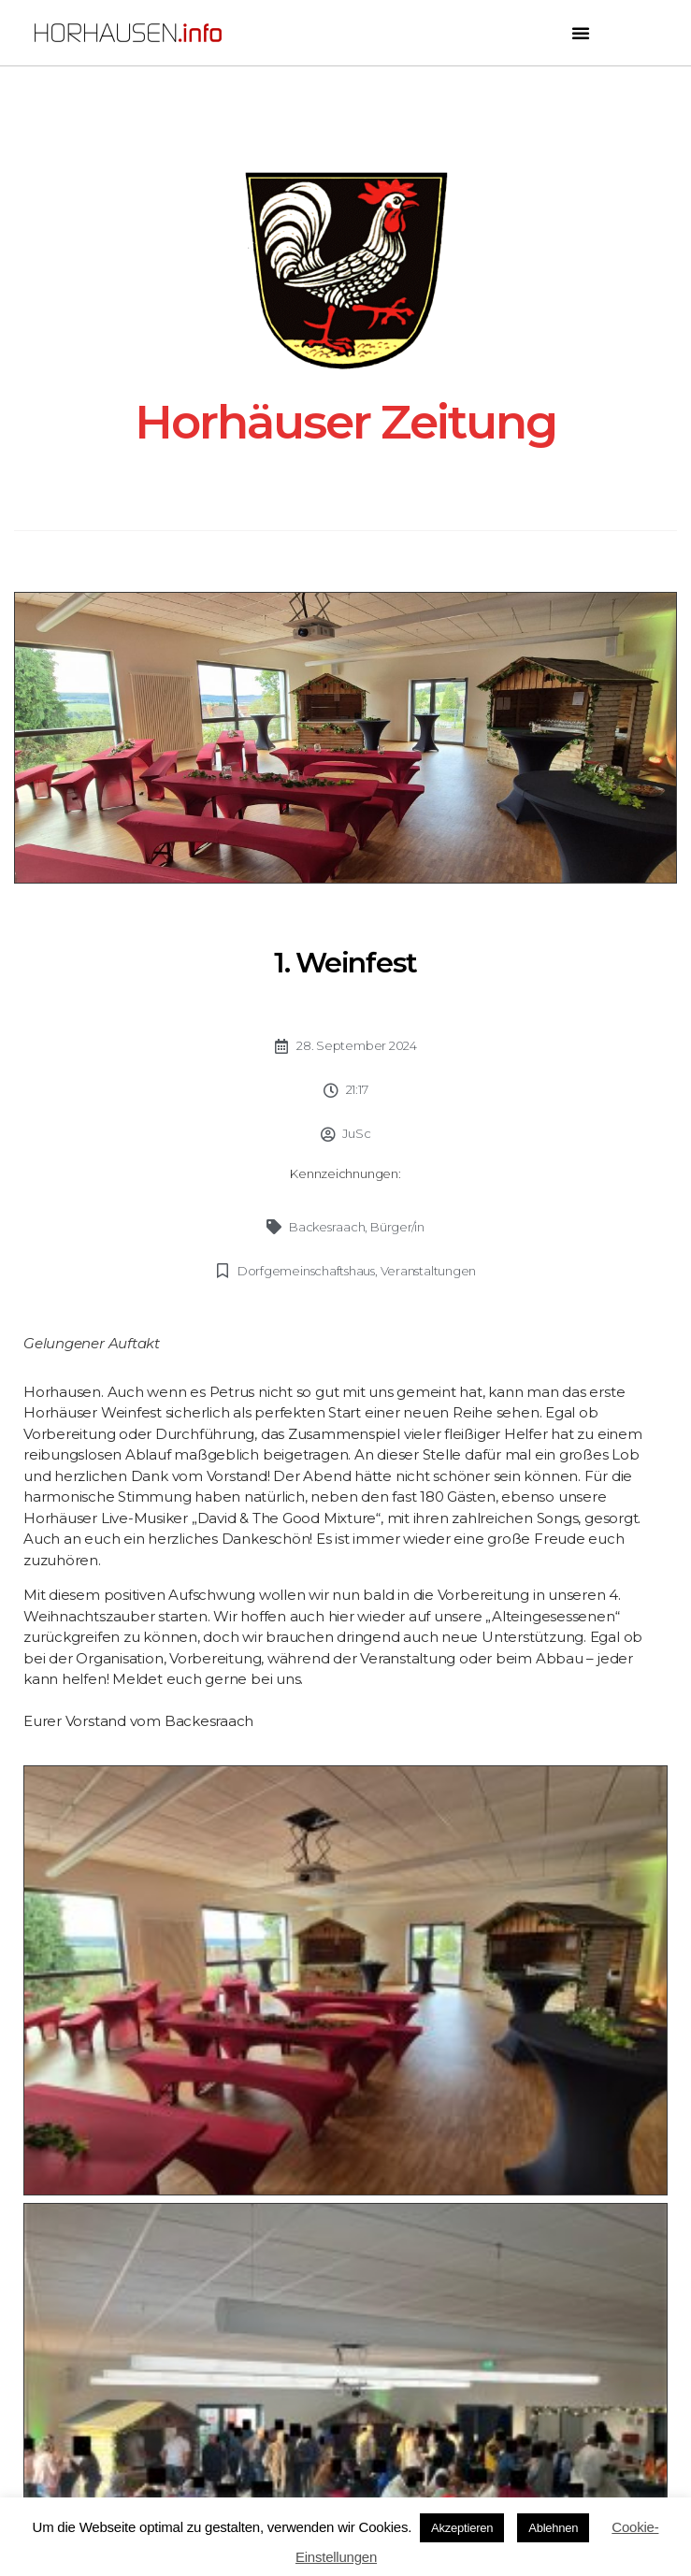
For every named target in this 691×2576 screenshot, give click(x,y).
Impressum (346, 2431)
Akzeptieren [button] (462, 2528)
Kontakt (345, 2361)
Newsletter (345, 2327)
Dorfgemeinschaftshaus (306, 1270)
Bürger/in (397, 1226)
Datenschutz (346, 2397)
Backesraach (327, 1226)
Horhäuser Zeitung (345, 422)
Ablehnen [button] (553, 2528)
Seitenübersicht (345, 2291)
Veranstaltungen (429, 1270)
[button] (581, 33)
